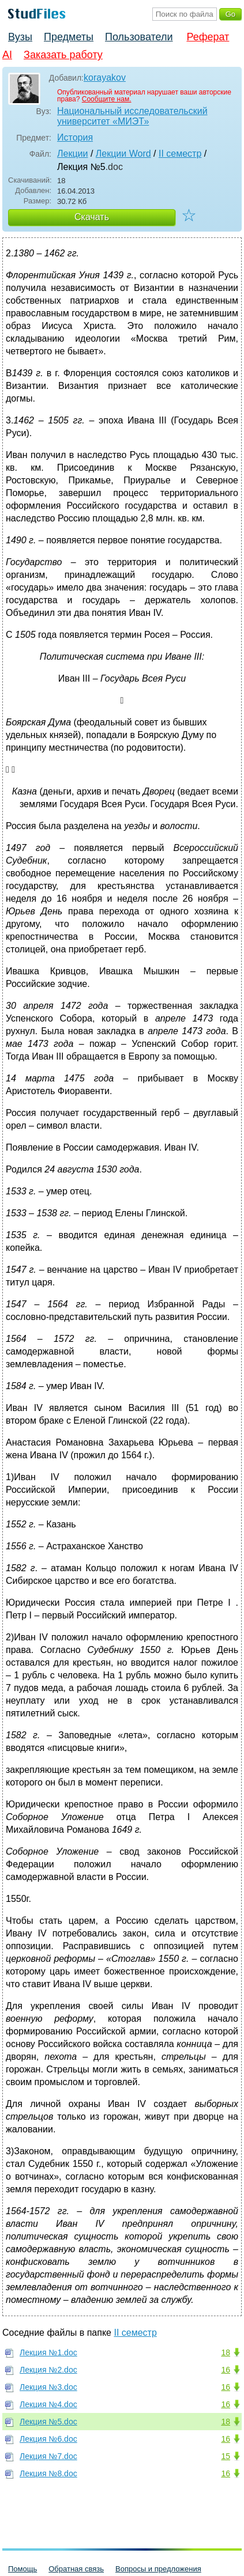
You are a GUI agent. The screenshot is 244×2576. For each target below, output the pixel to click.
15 (225, 2456)
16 (225, 2369)
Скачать (91, 217)
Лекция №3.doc (48, 2387)
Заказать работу (63, 54)
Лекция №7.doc (48, 2456)
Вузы (20, 37)
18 (225, 2352)
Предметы (68, 37)
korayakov (105, 77)
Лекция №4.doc (48, 2404)
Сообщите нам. (107, 99)
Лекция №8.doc (48, 2473)
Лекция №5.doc (48, 2421)
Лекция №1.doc (48, 2352)
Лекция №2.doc (48, 2369)
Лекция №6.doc (48, 2438)
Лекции (72, 153)
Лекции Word (123, 153)
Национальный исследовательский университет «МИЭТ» (132, 116)
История (75, 137)
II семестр (180, 153)
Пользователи (138, 37)
